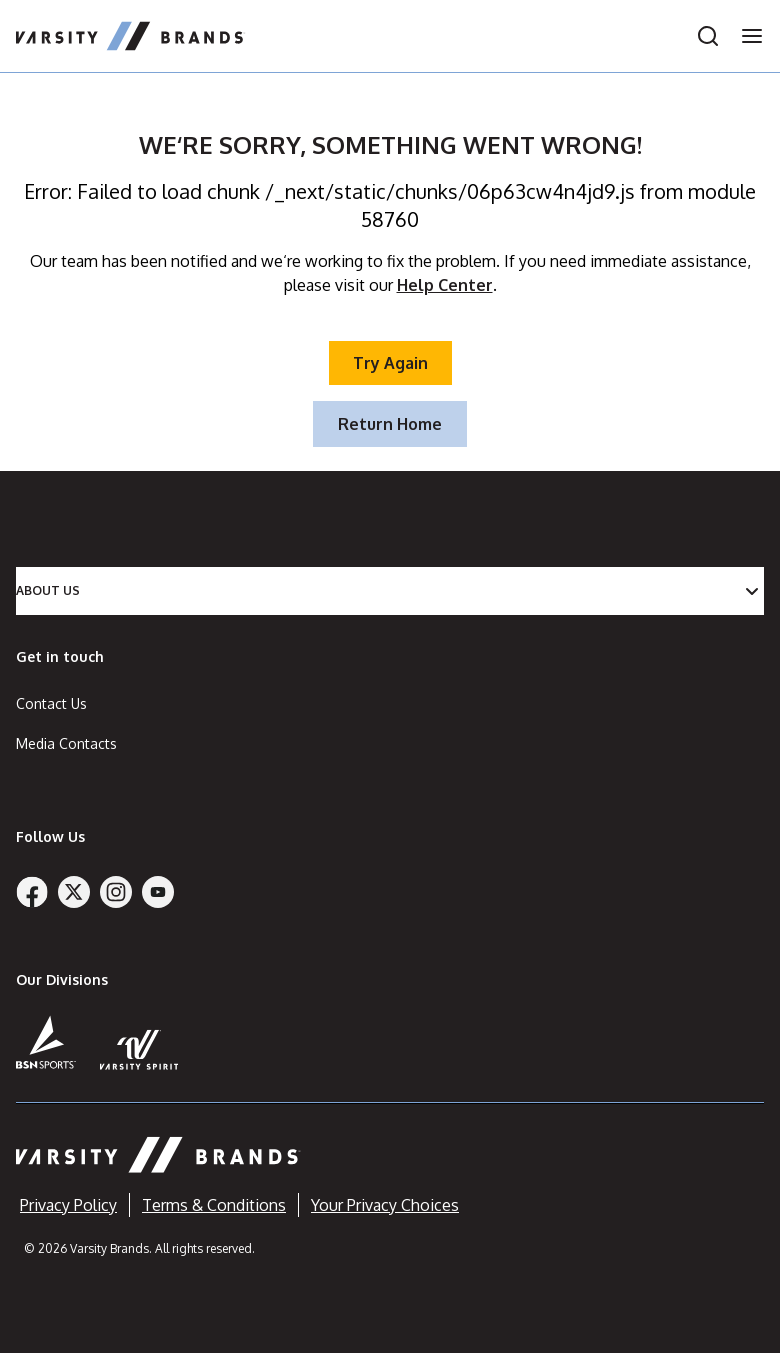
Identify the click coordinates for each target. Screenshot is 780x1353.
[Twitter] (74, 892)
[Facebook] (32, 892)
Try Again (390, 363)
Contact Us (51, 703)
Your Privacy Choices (385, 1205)
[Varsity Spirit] (139, 1049)
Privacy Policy (68, 1205)
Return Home (390, 424)
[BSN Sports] (46, 1042)
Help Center (445, 285)
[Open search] (708, 36)
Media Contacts (66, 743)
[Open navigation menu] (746, 36)
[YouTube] (158, 892)
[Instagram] (116, 892)
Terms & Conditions (214, 1205)
